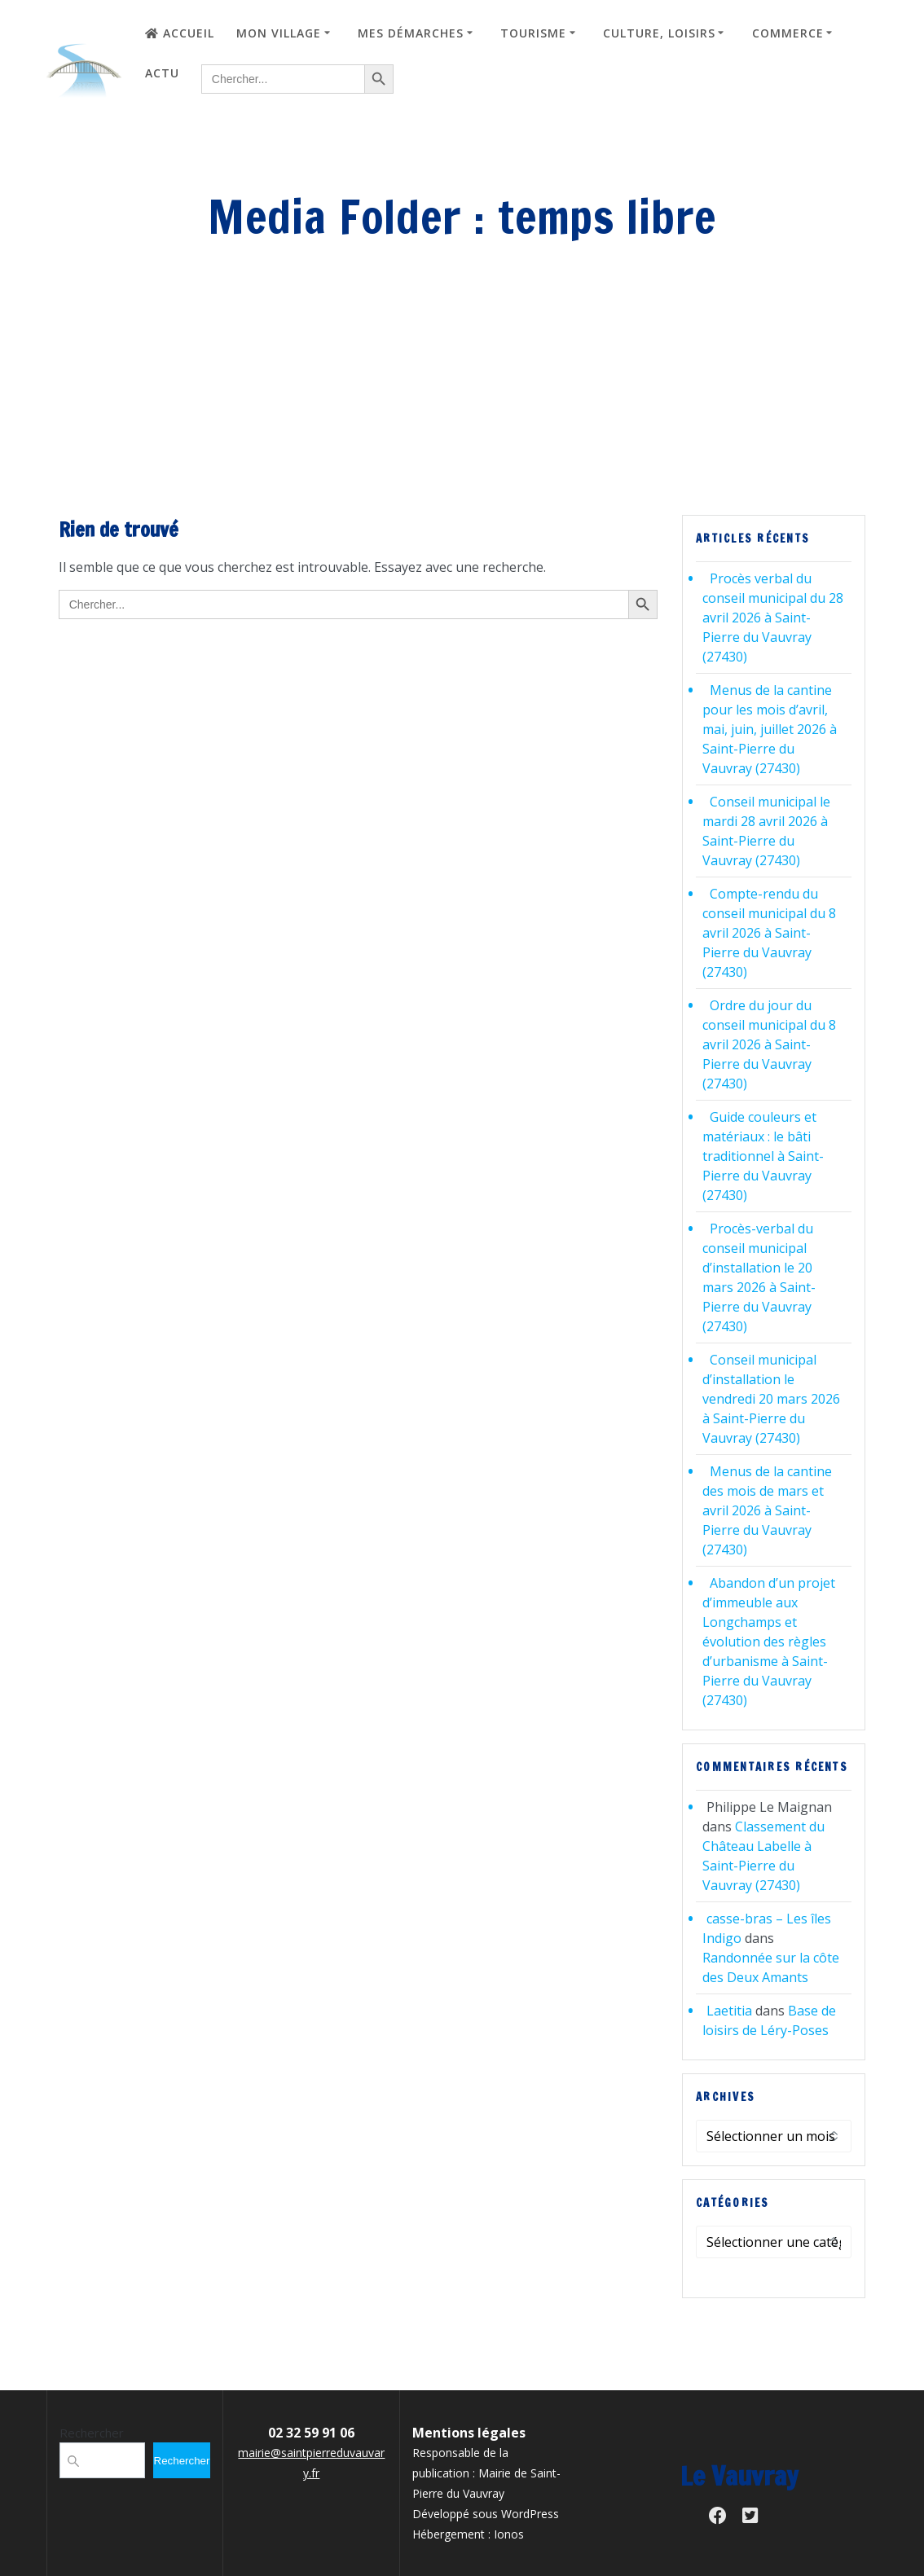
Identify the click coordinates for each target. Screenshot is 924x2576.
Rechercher (91, 2432)
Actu (162, 73)
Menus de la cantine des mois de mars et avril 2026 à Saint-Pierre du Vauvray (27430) (767, 1510)
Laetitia (729, 2011)
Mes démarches (411, 33)
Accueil (179, 33)
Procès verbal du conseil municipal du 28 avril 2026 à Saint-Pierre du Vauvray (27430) (772, 617)
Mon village (278, 33)
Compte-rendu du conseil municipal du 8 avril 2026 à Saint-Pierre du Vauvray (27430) (769, 933)
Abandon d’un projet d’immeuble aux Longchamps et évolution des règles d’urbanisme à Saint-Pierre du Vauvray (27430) (768, 1641)
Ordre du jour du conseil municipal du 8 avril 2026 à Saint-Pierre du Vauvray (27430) (769, 1044)
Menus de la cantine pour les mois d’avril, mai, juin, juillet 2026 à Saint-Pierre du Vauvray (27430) (769, 729)
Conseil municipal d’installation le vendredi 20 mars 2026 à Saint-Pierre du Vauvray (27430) (771, 1399)
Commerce (788, 33)
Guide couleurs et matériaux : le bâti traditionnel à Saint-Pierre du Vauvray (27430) (763, 1156)
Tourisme (533, 33)
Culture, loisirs (659, 33)
